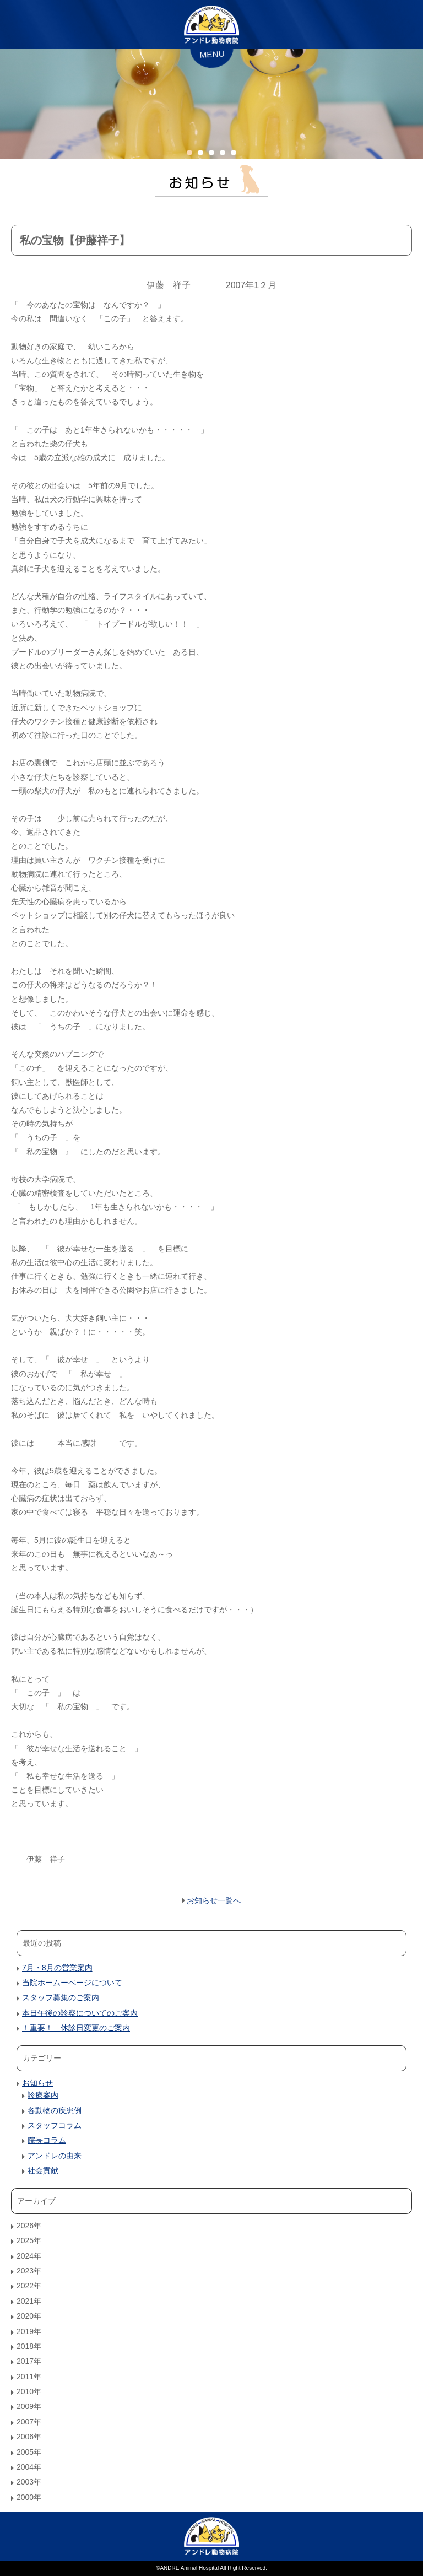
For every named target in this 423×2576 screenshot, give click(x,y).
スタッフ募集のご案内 (60, 1997)
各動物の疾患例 (55, 2110)
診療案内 (43, 2095)
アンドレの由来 (55, 2155)
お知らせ (37, 2082)
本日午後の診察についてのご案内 (80, 2012)
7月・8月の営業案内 (57, 1967)
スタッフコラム (55, 2125)
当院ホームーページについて (72, 1982)
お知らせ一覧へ (214, 1900)
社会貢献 (43, 2170)
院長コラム (47, 2140)
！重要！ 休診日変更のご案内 (76, 2027)
